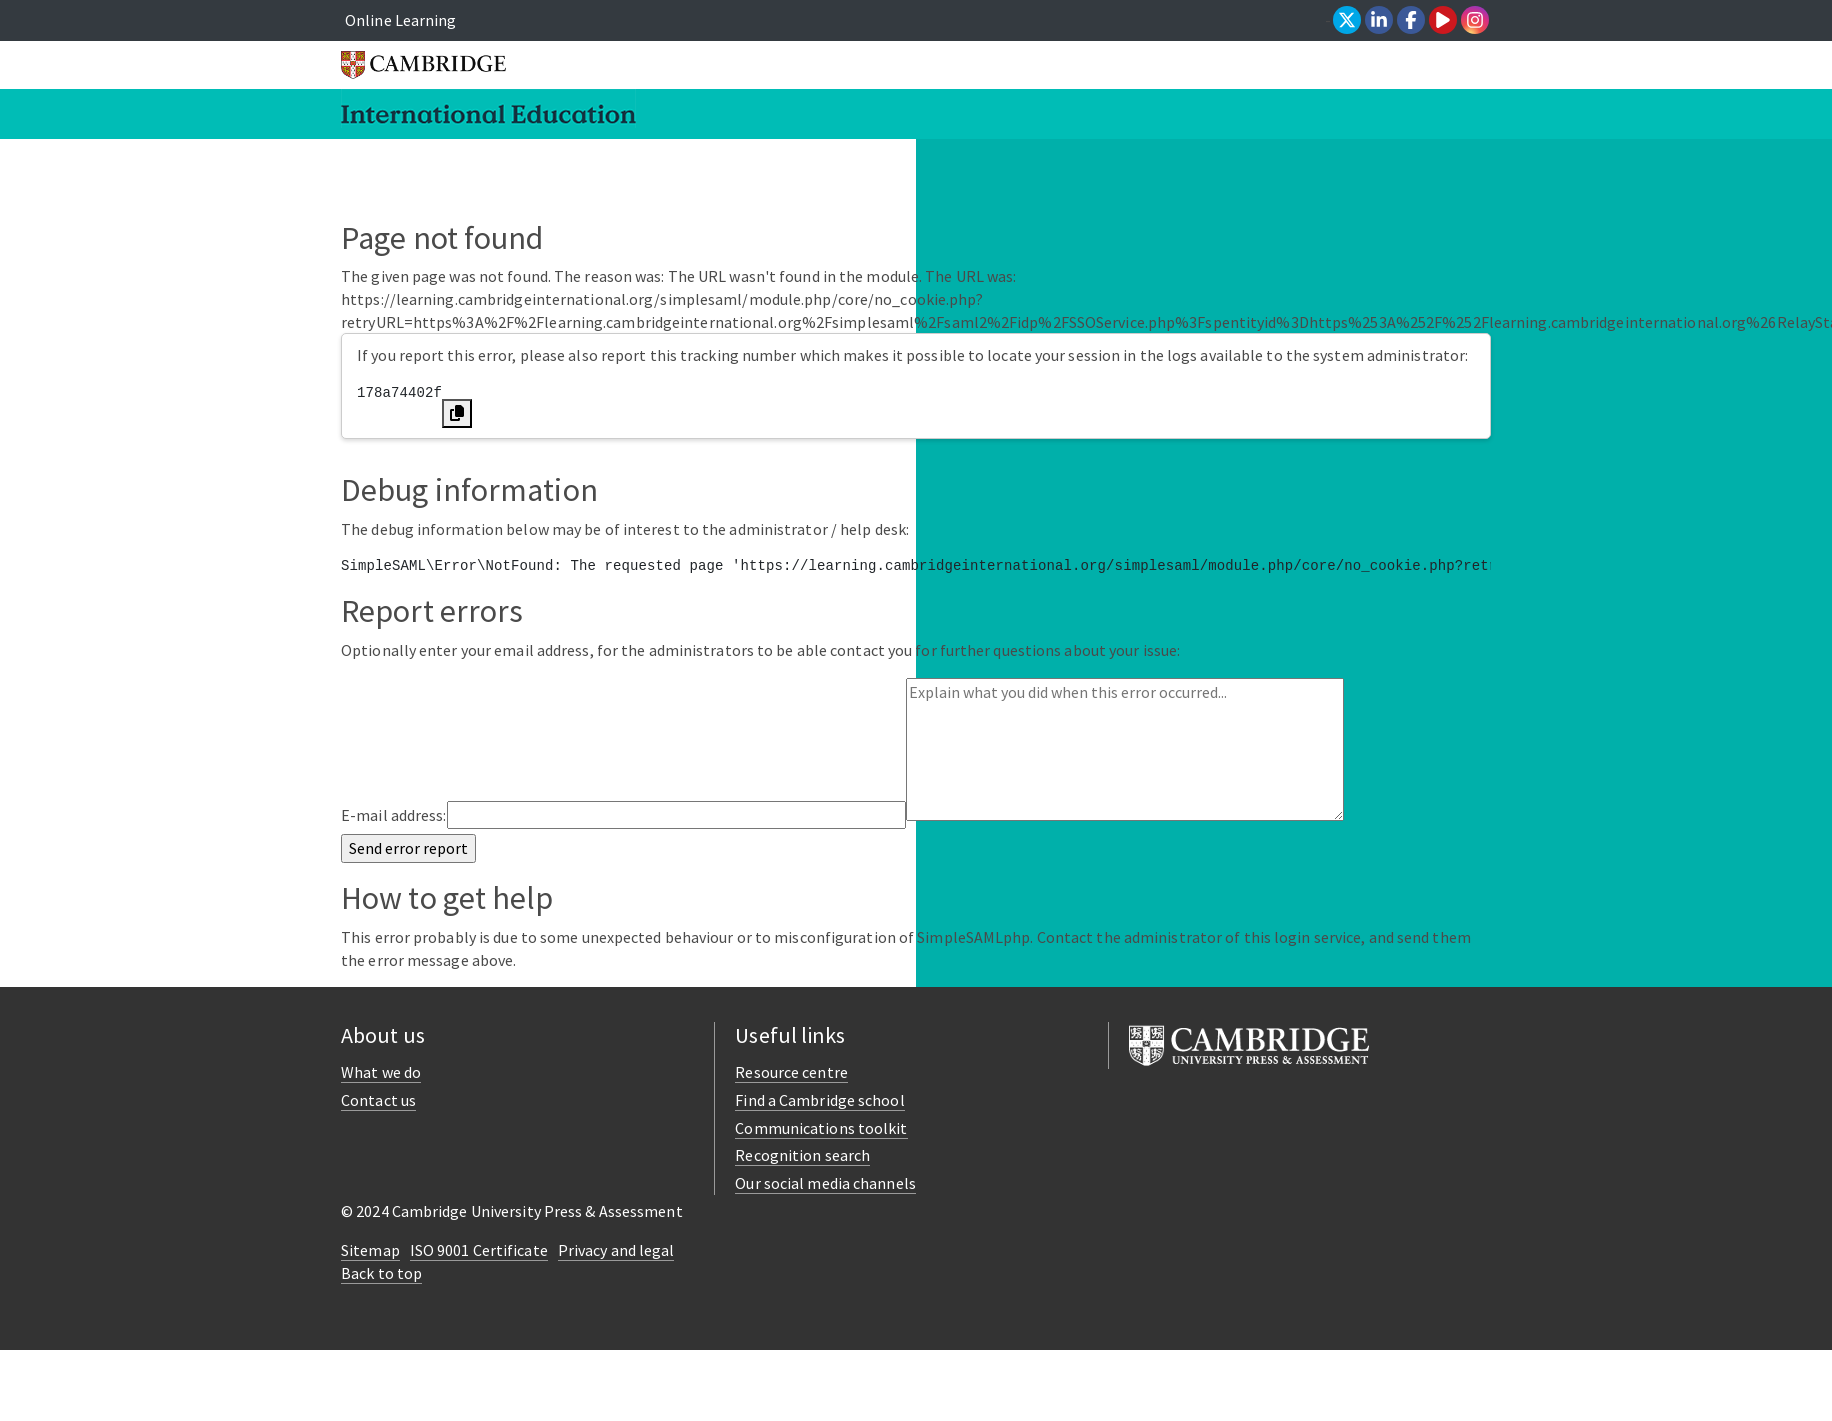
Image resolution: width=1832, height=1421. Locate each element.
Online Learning (401, 20)
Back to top (381, 1273)
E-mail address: (394, 815)
